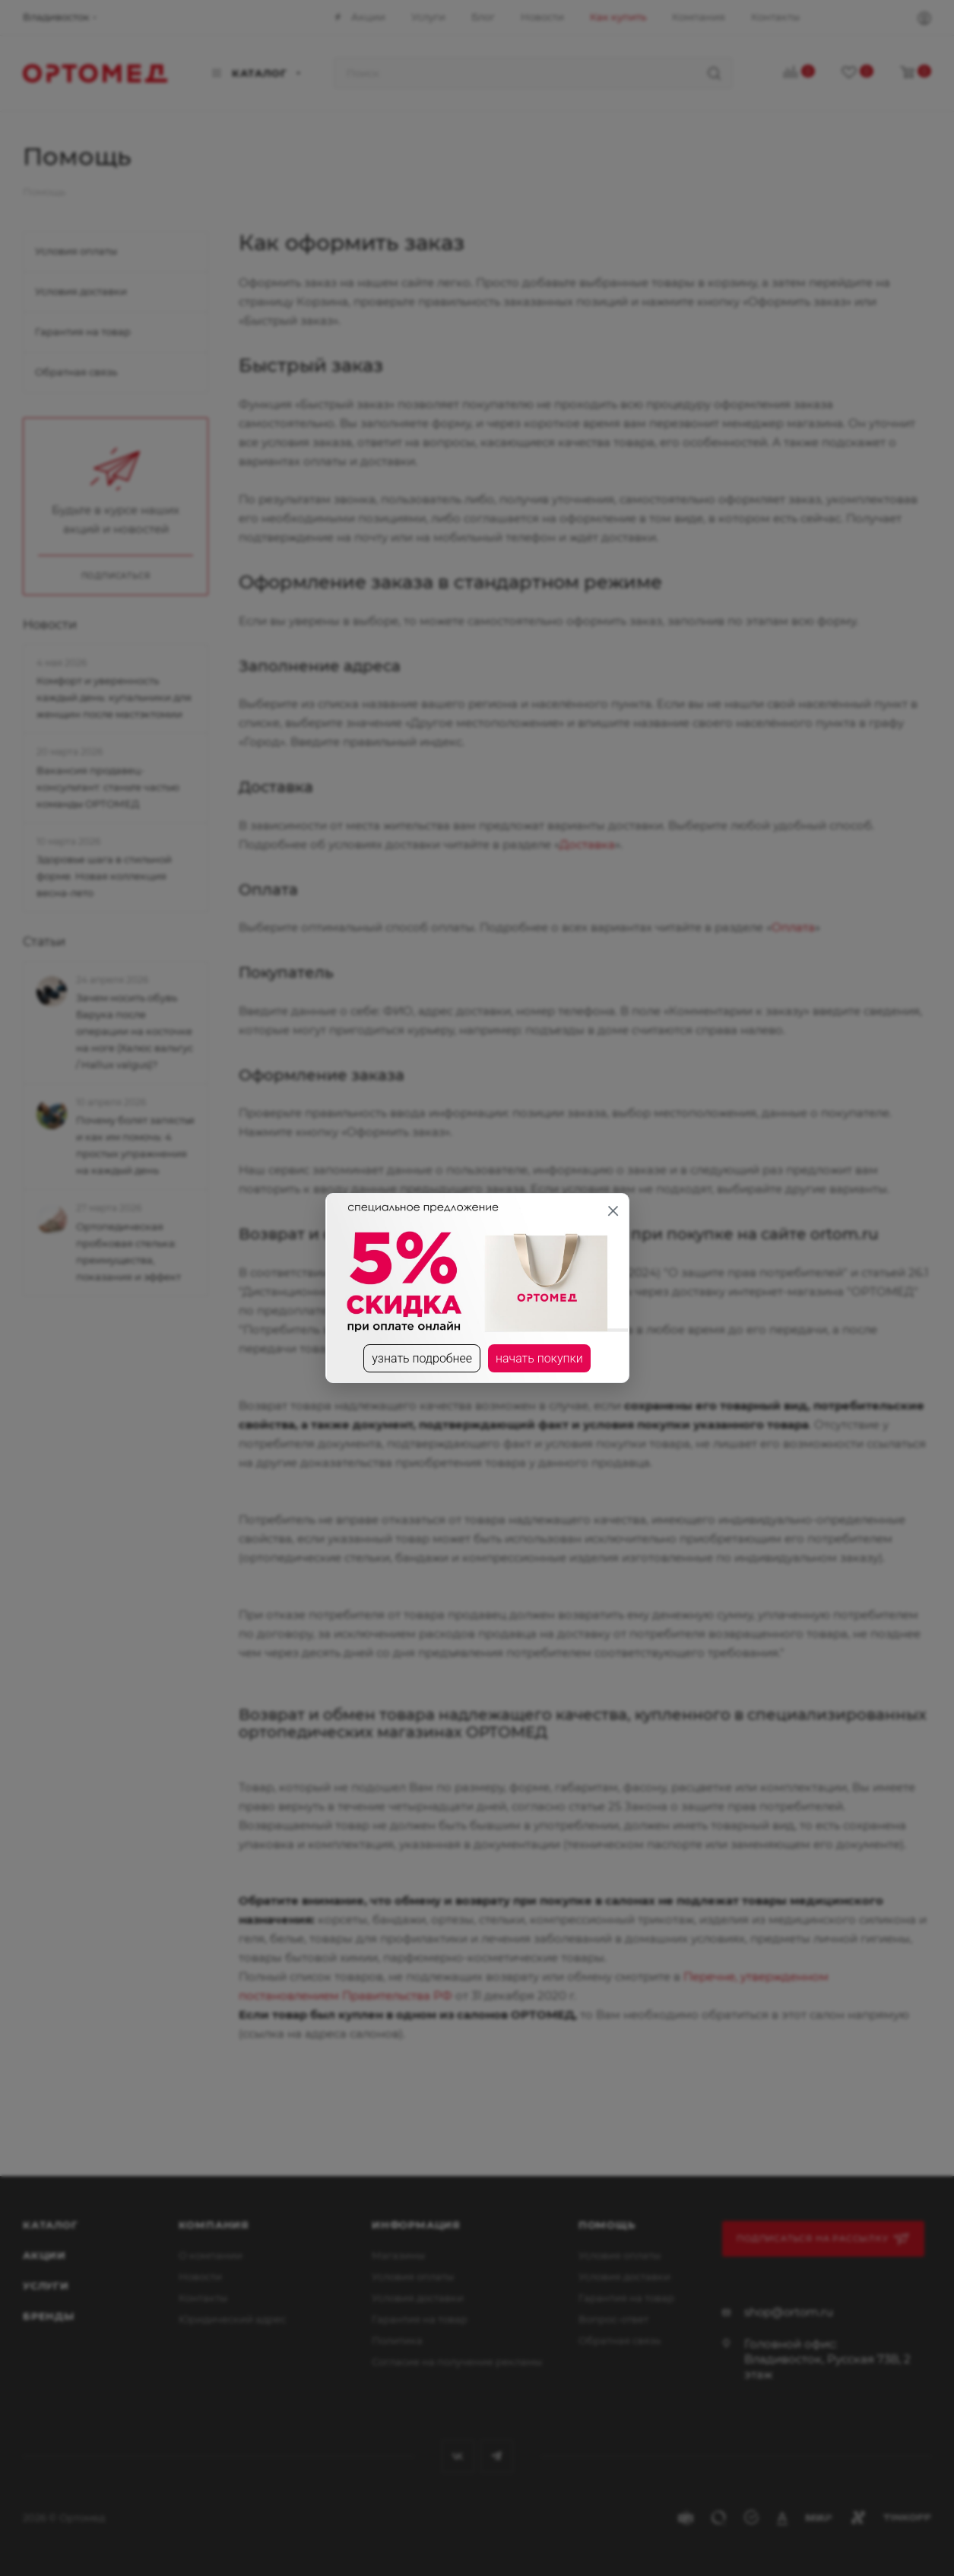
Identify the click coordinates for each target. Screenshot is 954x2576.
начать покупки (539, 1358)
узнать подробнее (422, 1358)
